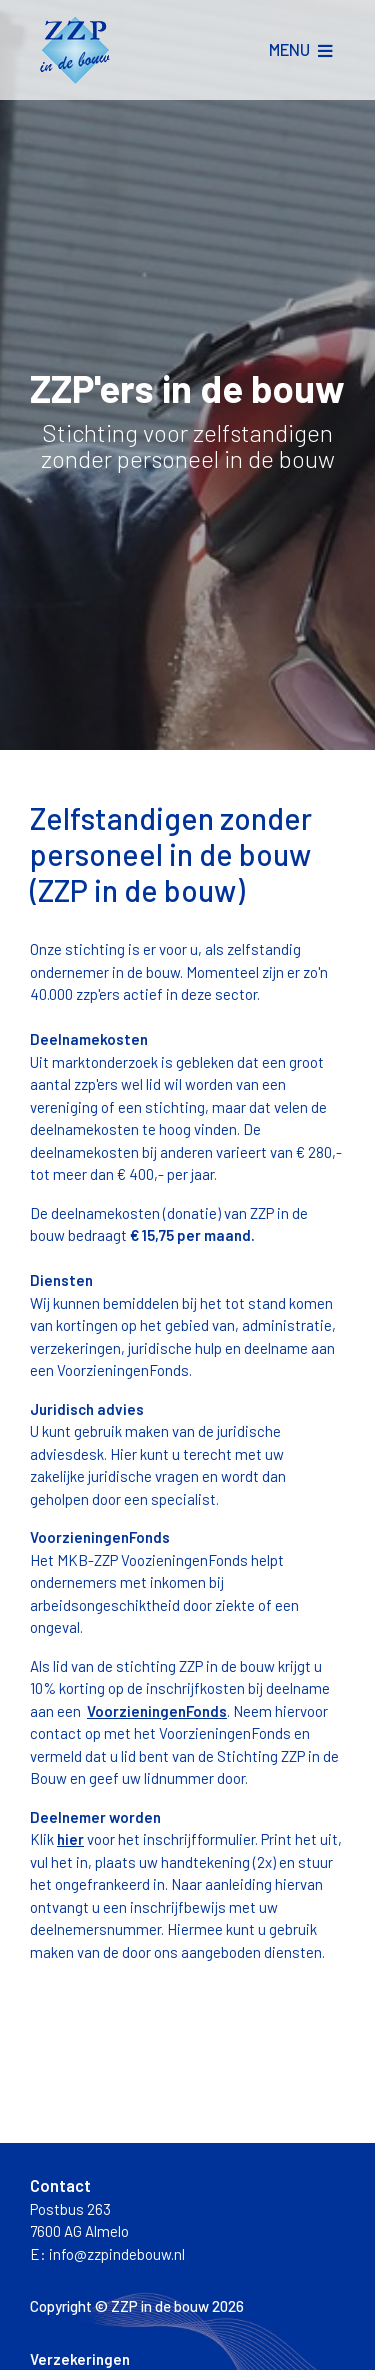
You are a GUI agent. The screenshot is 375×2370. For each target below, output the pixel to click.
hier (70, 1839)
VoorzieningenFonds (157, 1711)
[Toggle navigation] (300, 50)
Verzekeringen (80, 2359)
